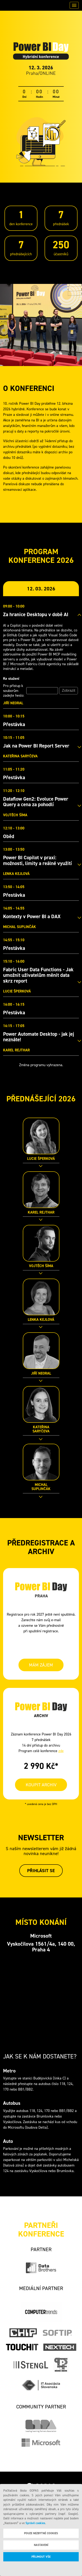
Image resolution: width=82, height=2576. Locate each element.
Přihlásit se (41, 1871)
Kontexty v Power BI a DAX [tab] (32, 916)
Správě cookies (35, 2523)
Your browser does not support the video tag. (41, 325)
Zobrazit (68, 690)
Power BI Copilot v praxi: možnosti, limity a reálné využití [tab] (37, 860)
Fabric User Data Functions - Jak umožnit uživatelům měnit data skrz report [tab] (38, 975)
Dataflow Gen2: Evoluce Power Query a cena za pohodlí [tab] (35, 801)
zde (61, 1750)
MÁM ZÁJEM (41, 1665)
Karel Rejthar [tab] (41, 1212)
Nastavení (41, 2545)
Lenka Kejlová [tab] (41, 1319)
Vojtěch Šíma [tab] (41, 1265)
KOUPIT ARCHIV (41, 1785)
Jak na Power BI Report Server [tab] (36, 745)
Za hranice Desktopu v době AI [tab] (35, 614)
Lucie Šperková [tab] (41, 1158)
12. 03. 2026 (41, 588)
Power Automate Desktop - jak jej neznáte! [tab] (38, 1037)
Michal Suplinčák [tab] (41, 1486)
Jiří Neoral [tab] (41, 1373)
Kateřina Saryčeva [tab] (41, 1429)
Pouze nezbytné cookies (41, 2533)
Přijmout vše (41, 2557)
